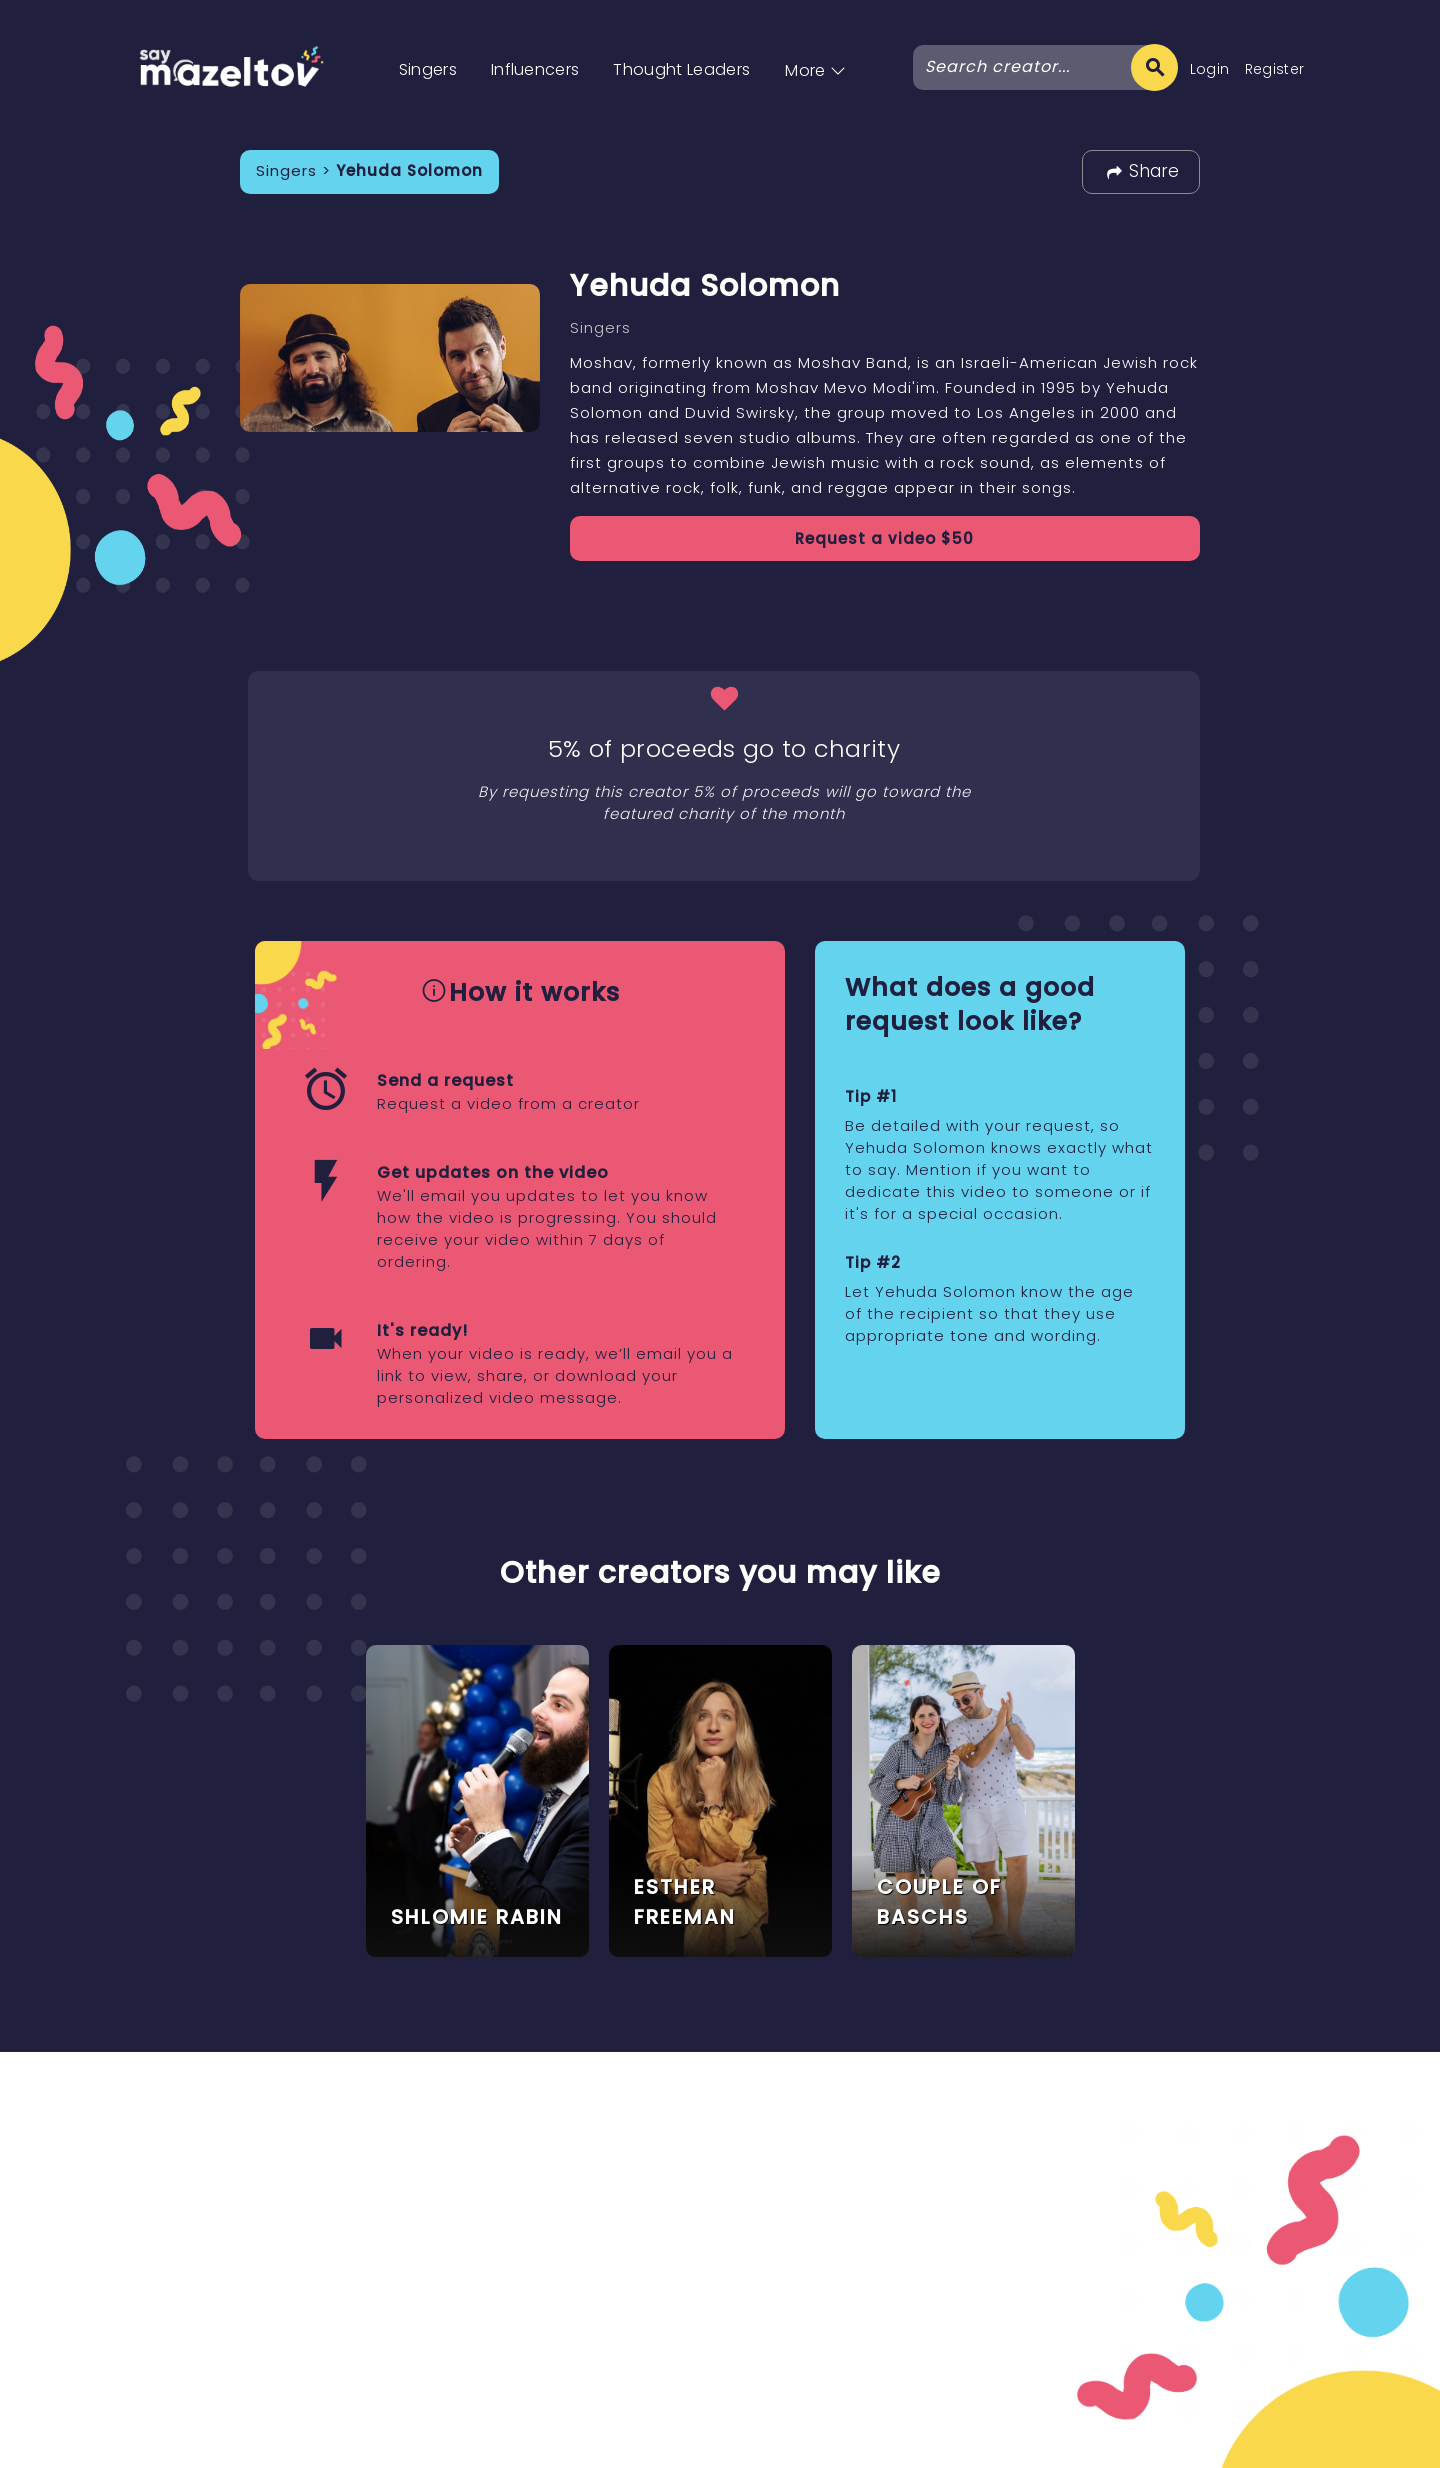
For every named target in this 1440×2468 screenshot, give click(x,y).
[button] (815, 49)
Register (1275, 69)
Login (1210, 69)
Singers (428, 69)
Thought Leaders (681, 69)
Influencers (535, 69)
